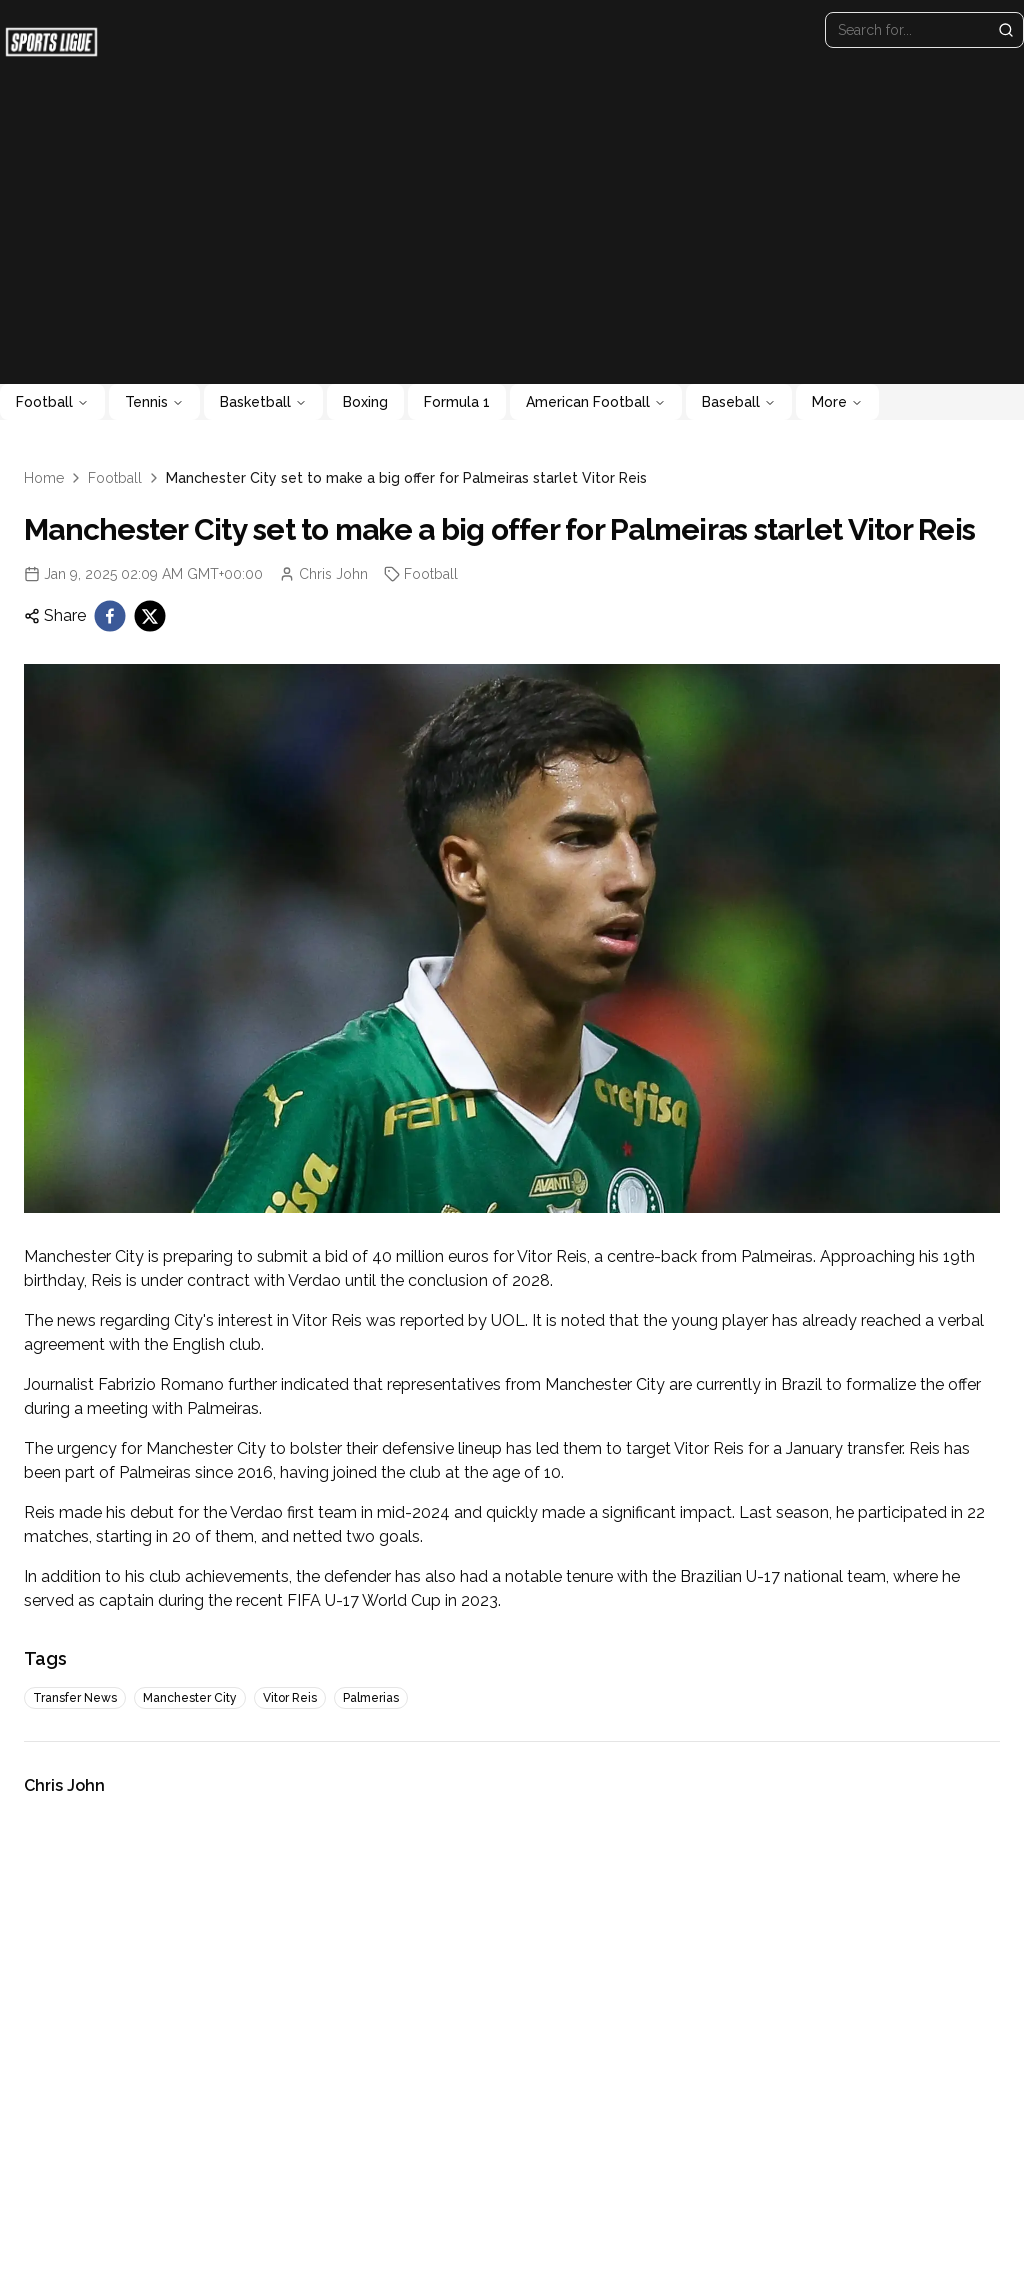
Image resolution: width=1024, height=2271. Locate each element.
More (837, 402)
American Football (596, 402)
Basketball (263, 402)
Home (44, 478)
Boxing (365, 402)
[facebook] (110, 616)
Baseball (739, 402)
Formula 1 (457, 402)
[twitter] (150, 616)
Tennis (154, 402)
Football (52, 402)
